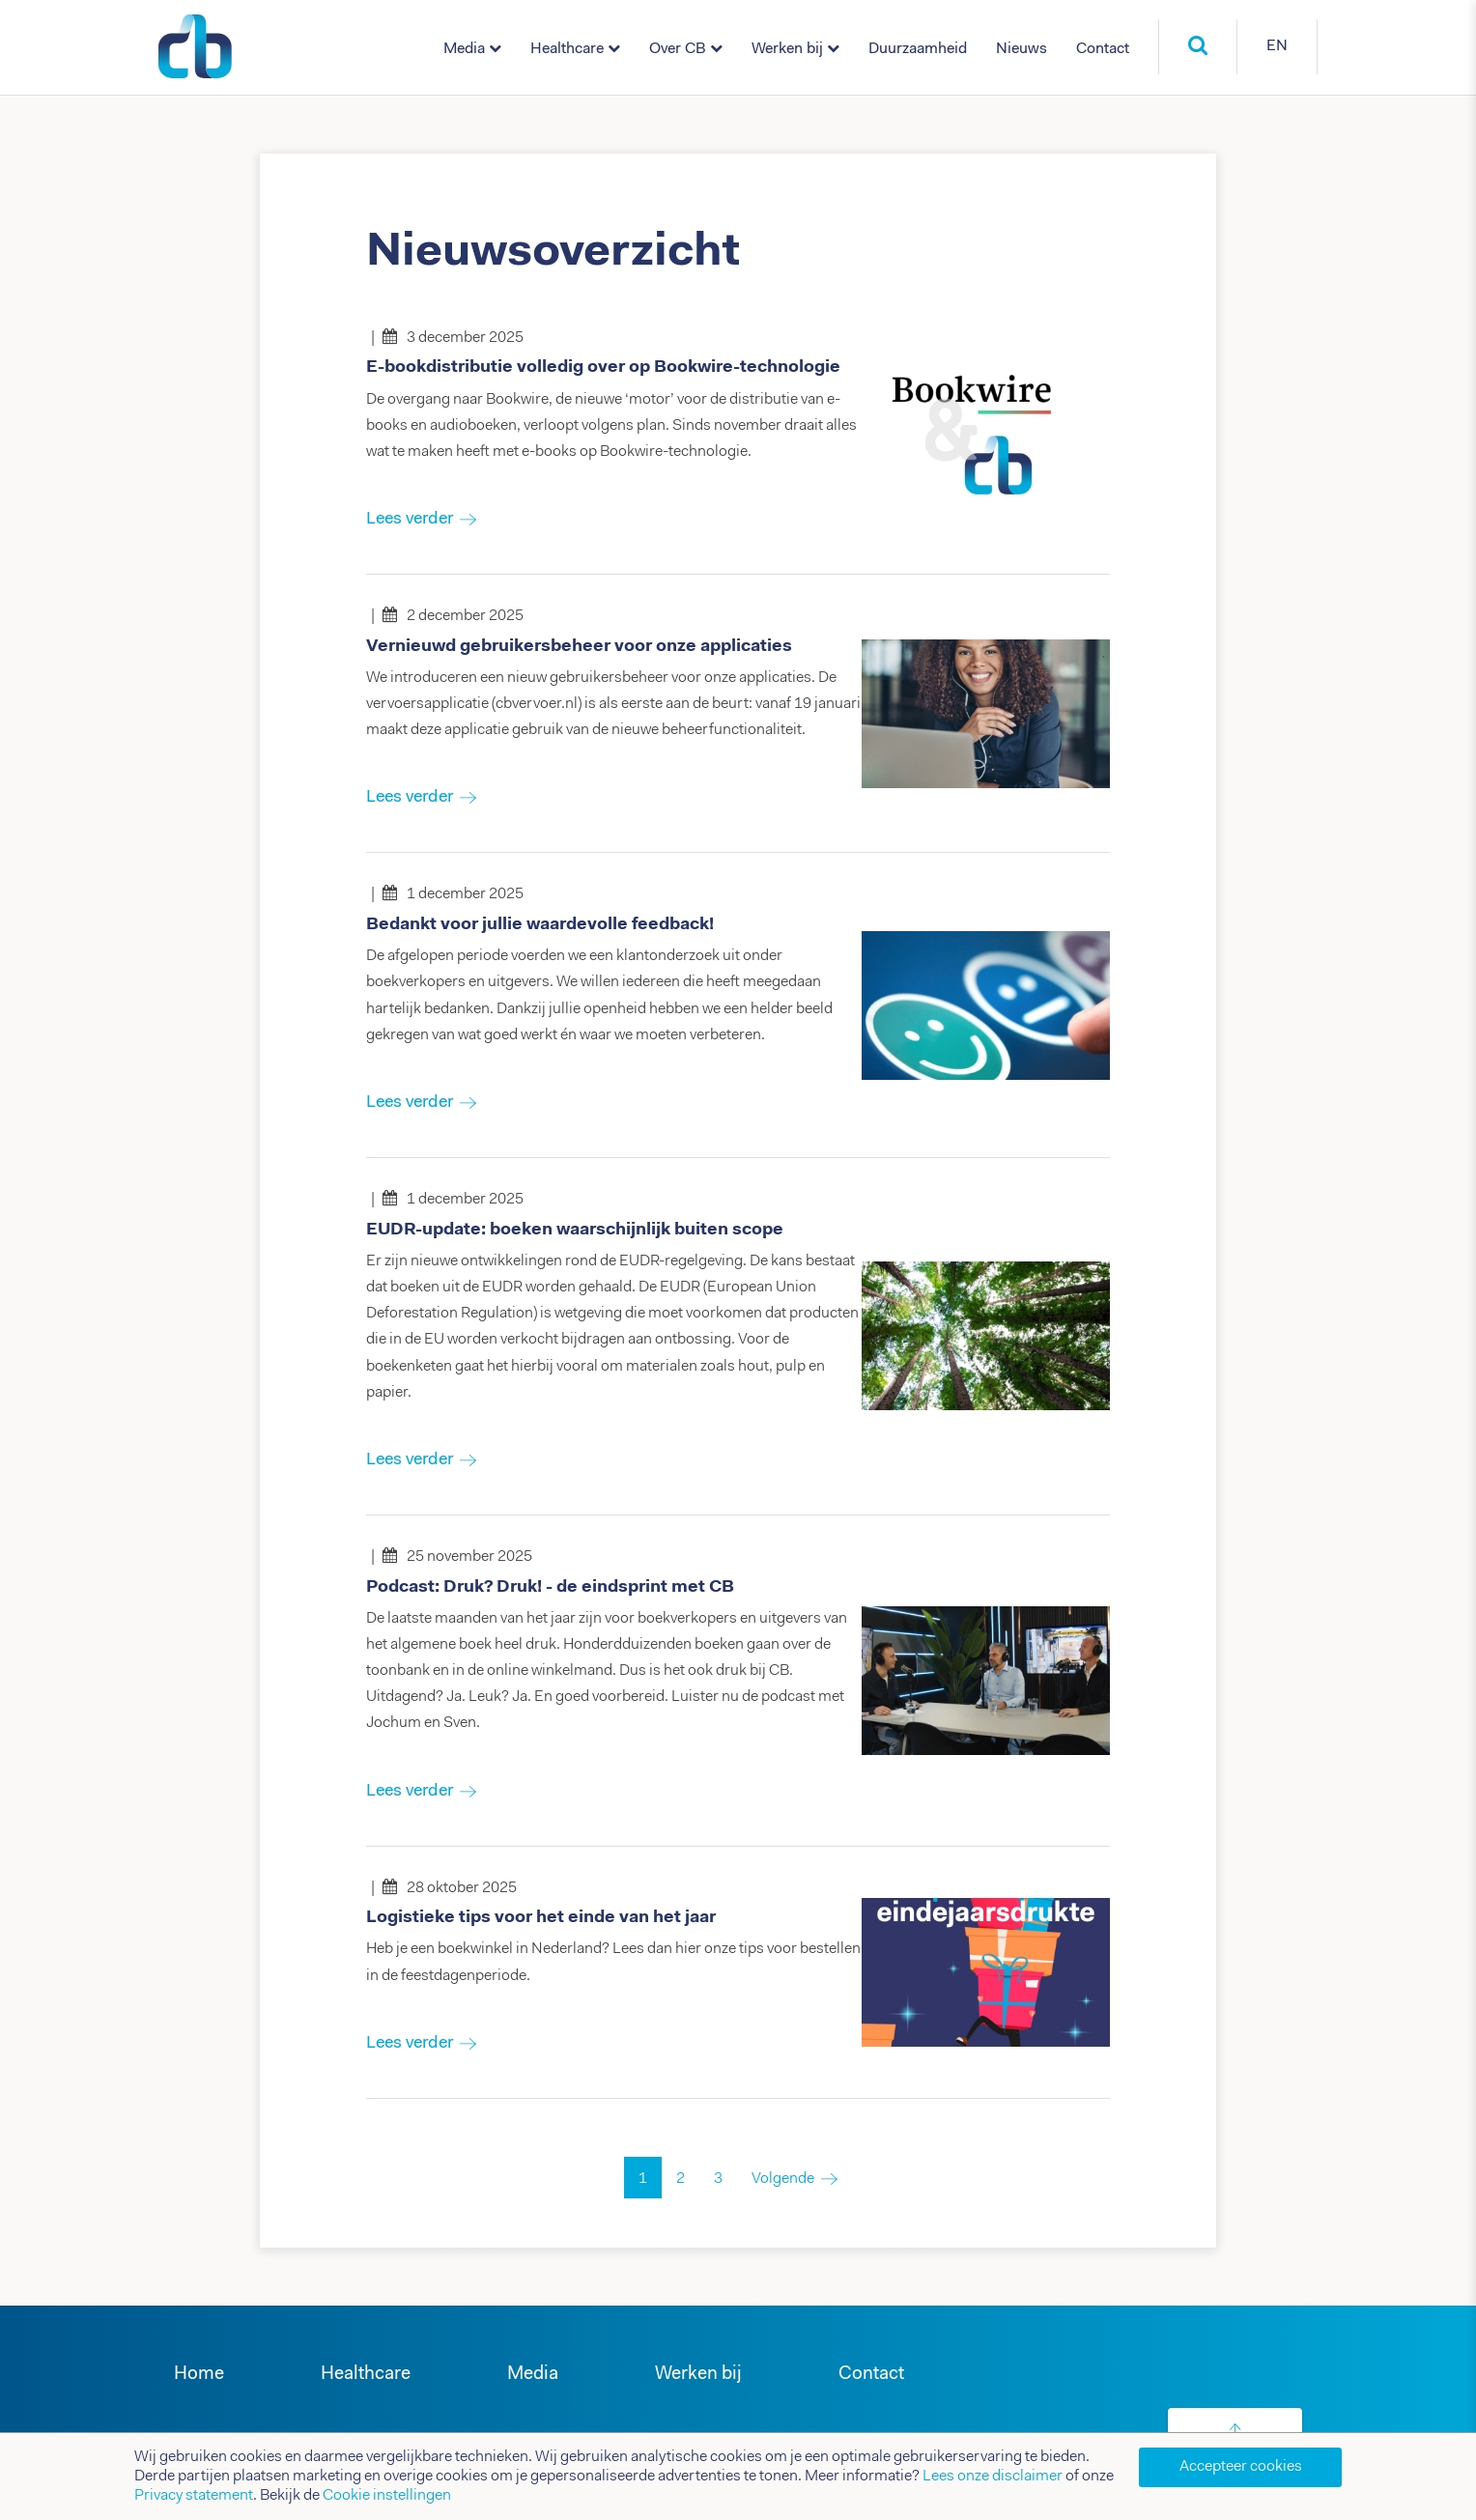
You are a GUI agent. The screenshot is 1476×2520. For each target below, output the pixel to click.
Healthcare (567, 49)
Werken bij (787, 49)
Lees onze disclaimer (992, 2476)
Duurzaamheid (917, 49)
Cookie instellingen (387, 2496)
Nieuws (1021, 49)
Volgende (783, 2179)
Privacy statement (193, 2496)
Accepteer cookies (1240, 2467)
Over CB (677, 49)
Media (464, 49)
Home (199, 2374)
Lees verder (409, 519)
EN (1277, 46)
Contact (1102, 49)
